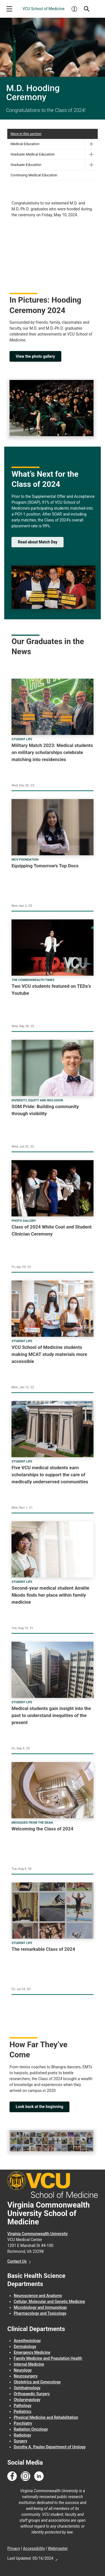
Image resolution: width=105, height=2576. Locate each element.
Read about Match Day (37, 542)
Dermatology (25, 2346)
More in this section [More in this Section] (26, 134)
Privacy (13, 2548)
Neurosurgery (26, 2376)
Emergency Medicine (32, 2352)
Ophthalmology (27, 2388)
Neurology (23, 2370)
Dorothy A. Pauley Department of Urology (50, 2447)
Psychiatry (23, 2423)
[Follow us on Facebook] (12, 2476)
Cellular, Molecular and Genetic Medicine (49, 2301)
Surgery (20, 2441)
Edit (56, 2558)
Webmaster (58, 2548)
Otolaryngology (27, 2399)
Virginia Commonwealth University (37, 2233)
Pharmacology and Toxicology (40, 2313)
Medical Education (25, 144)
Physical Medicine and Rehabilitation (46, 2417)
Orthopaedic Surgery (32, 2393)
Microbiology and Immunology (40, 2307)
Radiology (22, 2435)
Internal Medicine (29, 2364)
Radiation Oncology (31, 2429)
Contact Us (17, 2261)
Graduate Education (26, 165)
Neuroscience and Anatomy (38, 2295)
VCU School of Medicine (43, 8)
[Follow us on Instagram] (25, 2476)
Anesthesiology (27, 2340)
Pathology (22, 2405)
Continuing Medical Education (34, 175)
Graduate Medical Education (33, 154)
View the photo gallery (35, 356)
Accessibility (34, 2548)
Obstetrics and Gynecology (37, 2382)
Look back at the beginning (39, 2106)
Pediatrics (22, 2411)
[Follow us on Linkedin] (39, 2476)
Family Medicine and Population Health (48, 2358)
